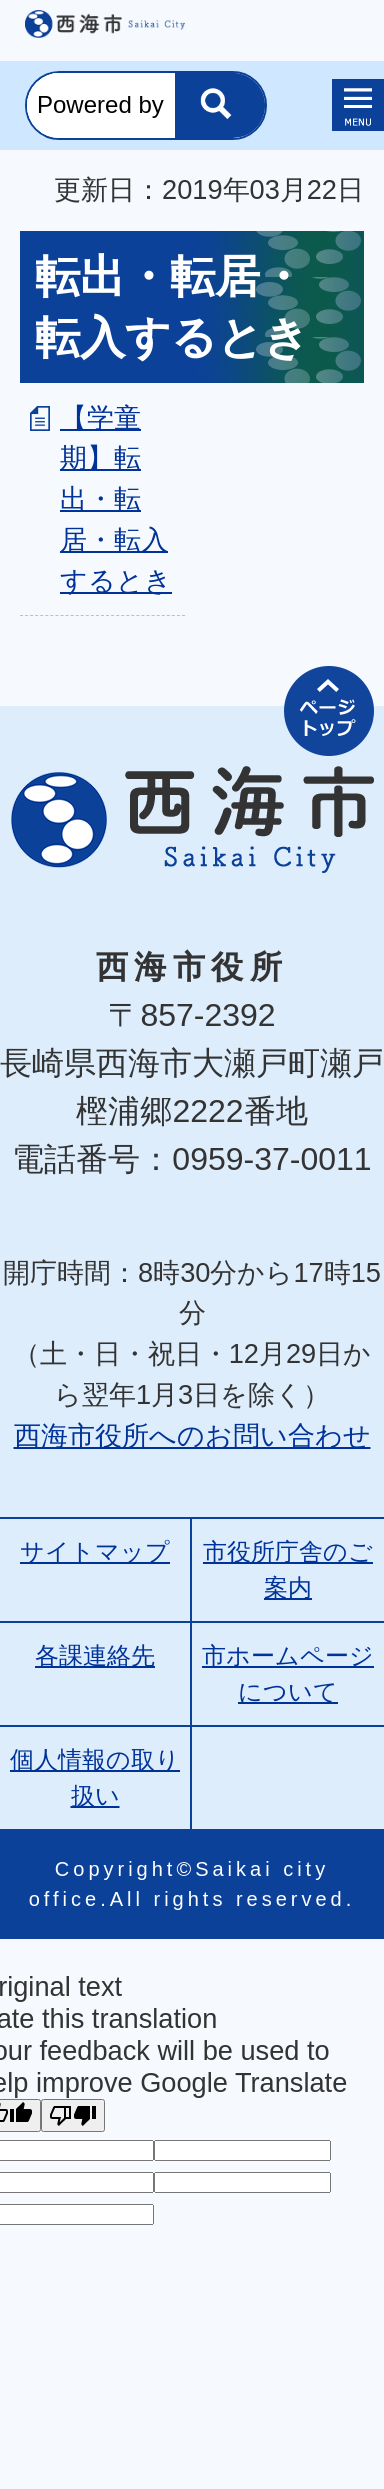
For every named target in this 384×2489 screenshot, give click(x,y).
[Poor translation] (73, 2115)
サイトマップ (95, 1551)
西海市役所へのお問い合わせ (192, 1435)
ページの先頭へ (329, 711)
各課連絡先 (95, 1655)
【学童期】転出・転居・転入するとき (116, 499)
